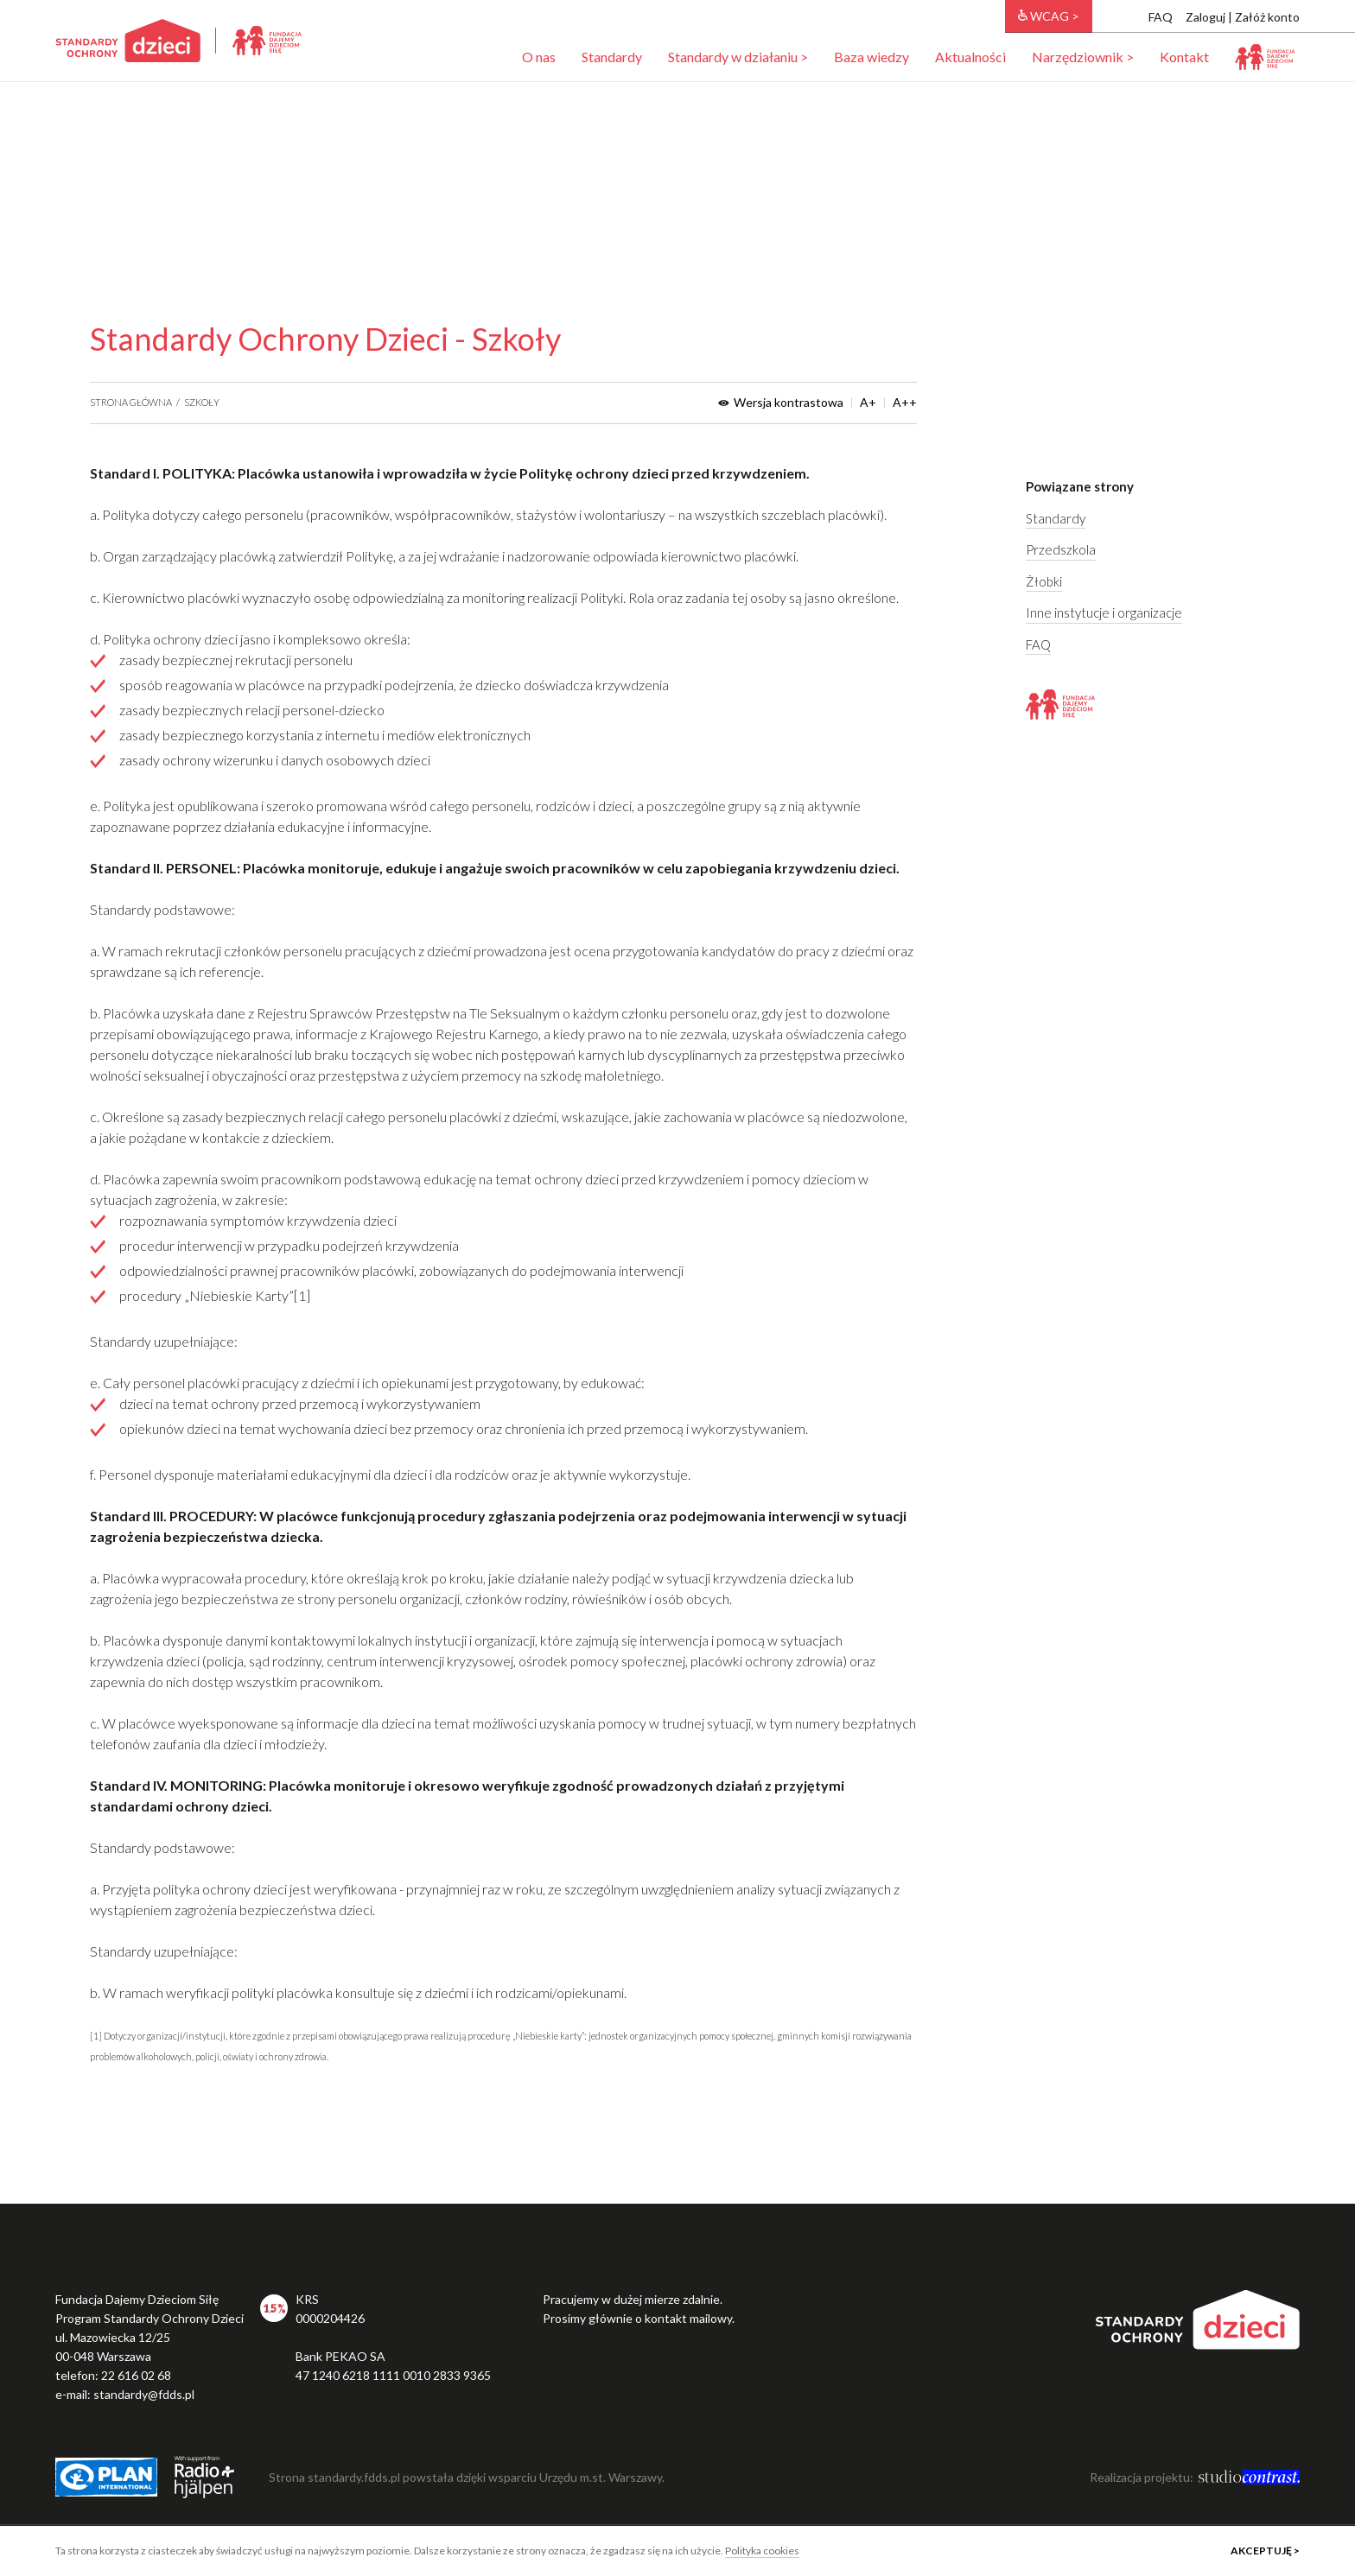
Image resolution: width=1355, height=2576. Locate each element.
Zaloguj (1205, 17)
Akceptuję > (1265, 2551)
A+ (868, 402)
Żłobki (1044, 581)
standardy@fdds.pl (143, 2394)
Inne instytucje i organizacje (1104, 612)
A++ (905, 402)
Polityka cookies (762, 2551)
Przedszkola (1061, 549)
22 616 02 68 (136, 2375)
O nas (539, 56)
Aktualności (970, 56)
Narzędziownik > (1083, 56)
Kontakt (1184, 56)
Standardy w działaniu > (738, 56)
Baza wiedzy (871, 56)
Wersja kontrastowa (780, 402)
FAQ (1160, 17)
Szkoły (201, 402)
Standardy (612, 56)
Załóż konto (1267, 17)
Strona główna (131, 402)
